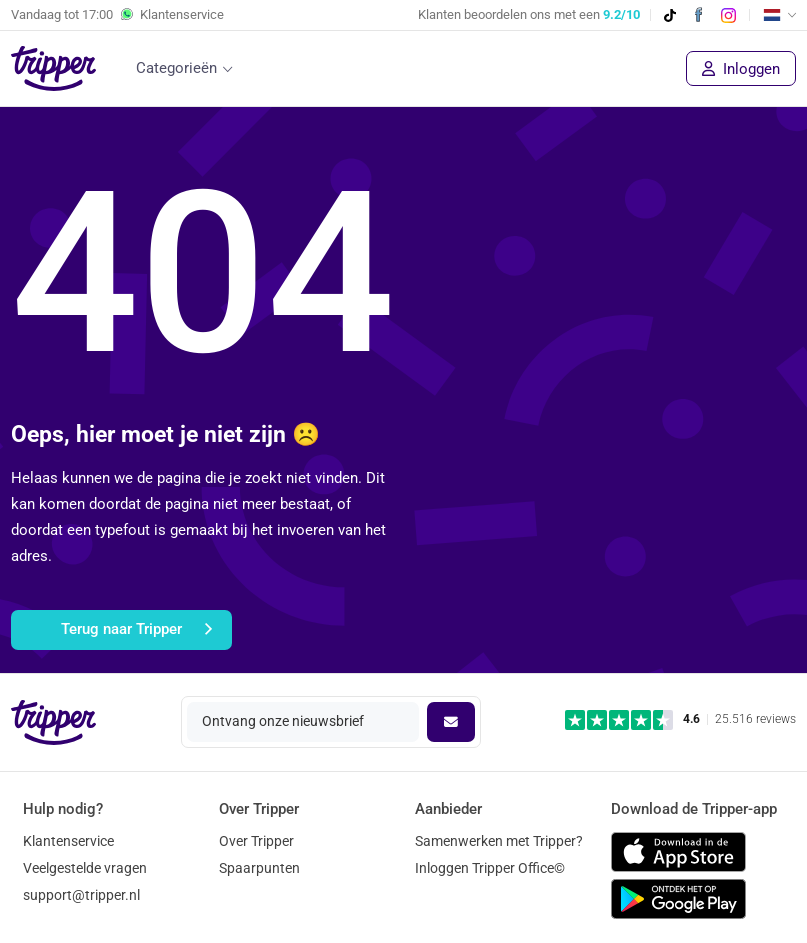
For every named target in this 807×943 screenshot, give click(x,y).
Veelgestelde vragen (85, 868)
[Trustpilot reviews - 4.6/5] (680, 719)
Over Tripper (256, 841)
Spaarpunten (259, 868)
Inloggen (741, 69)
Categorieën (176, 68)
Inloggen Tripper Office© (490, 868)
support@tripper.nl (81, 895)
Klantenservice (68, 841)
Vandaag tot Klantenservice (117, 15)
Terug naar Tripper (136, 630)
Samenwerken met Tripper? (499, 841)
